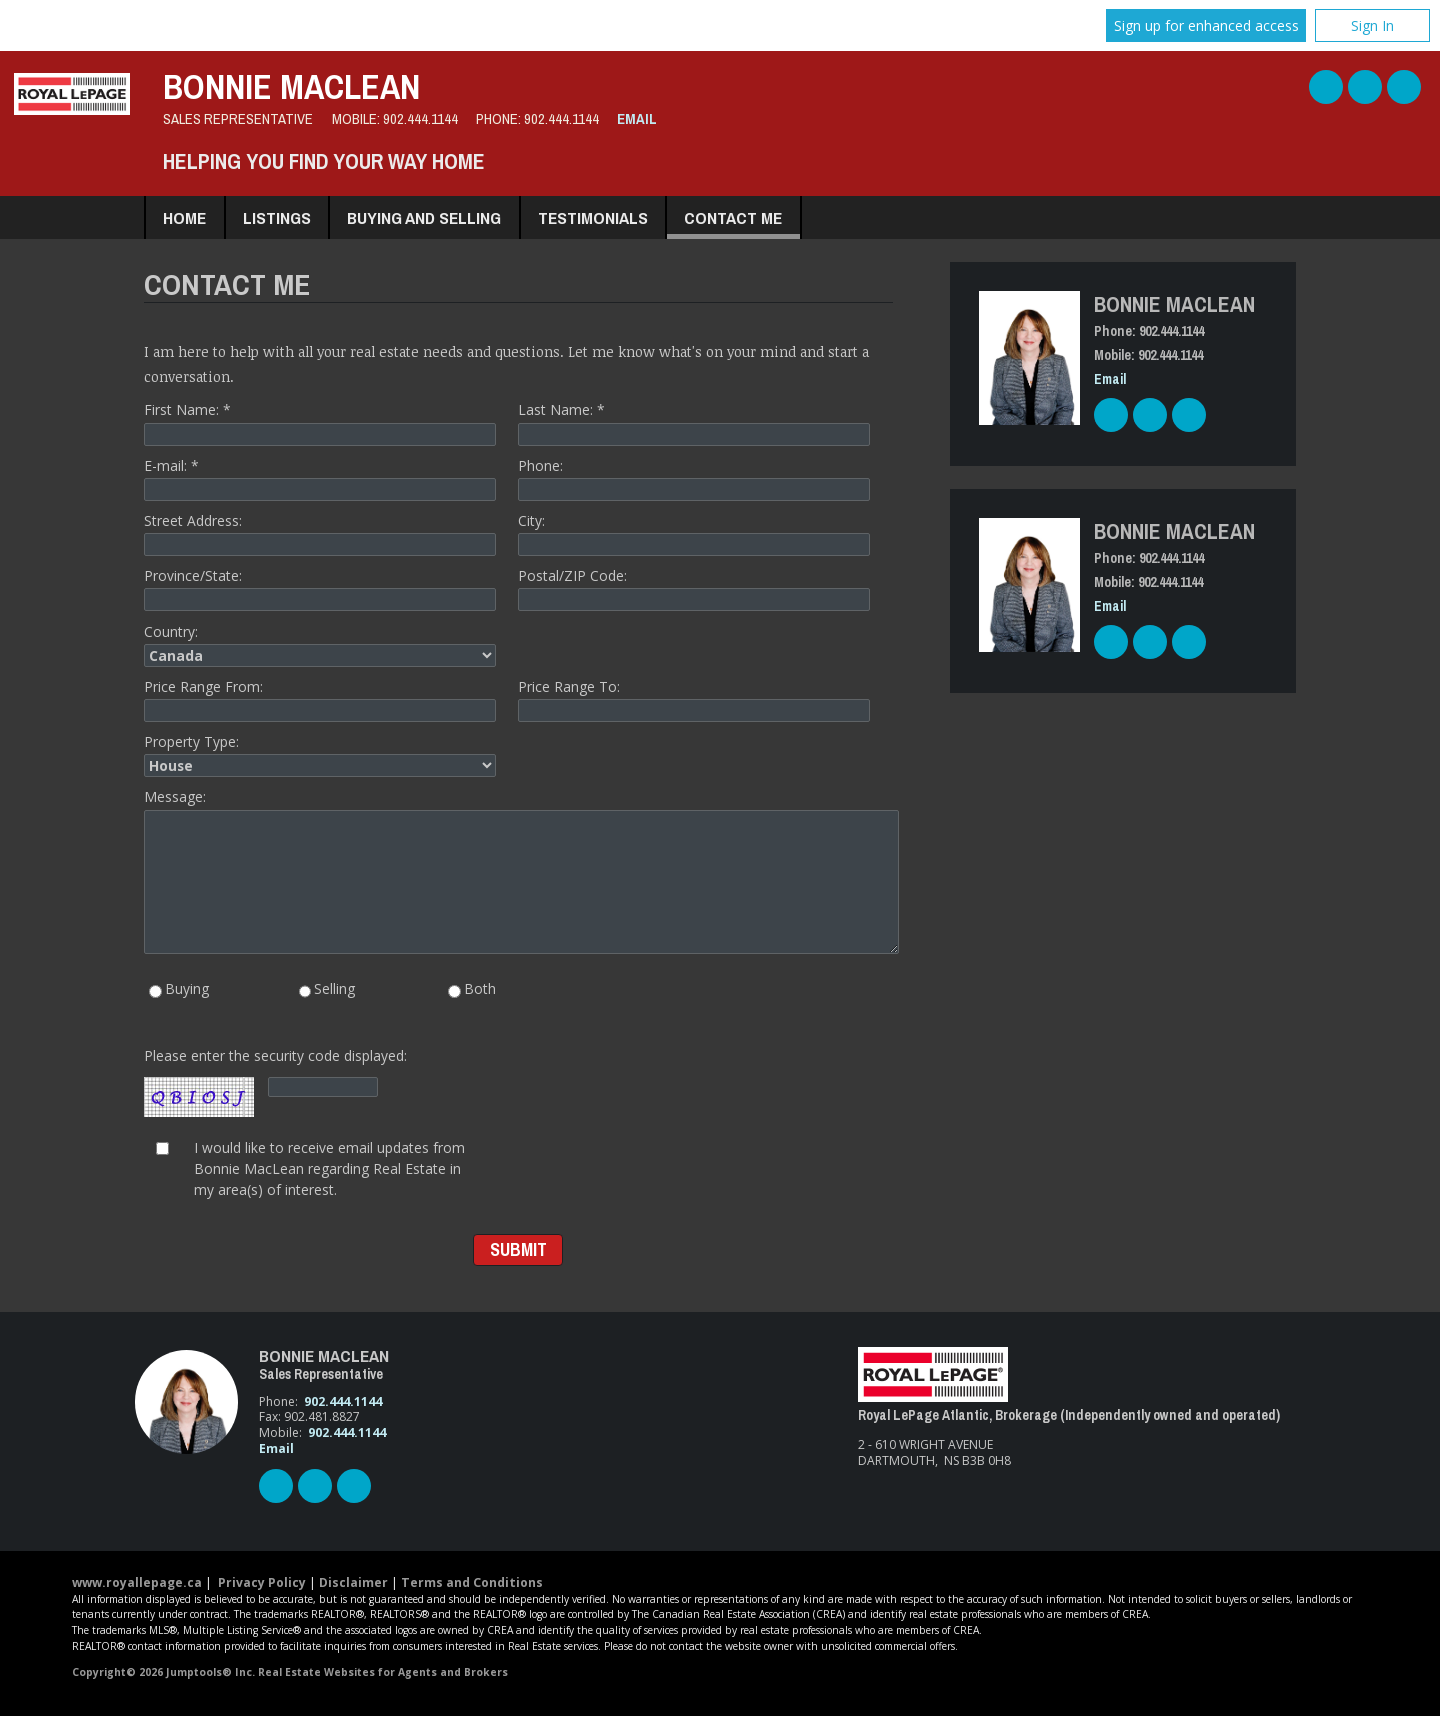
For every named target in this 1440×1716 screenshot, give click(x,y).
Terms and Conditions (472, 1582)
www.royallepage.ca (137, 1582)
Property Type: (320, 754)
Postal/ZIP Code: (694, 588)
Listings (277, 217)
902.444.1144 (420, 119)
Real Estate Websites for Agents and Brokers (383, 1672)
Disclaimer (353, 1582)
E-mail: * (320, 478)
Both (472, 990)
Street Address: (320, 533)
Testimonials (593, 217)
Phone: (694, 478)
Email (637, 119)
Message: (518, 870)
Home (184, 217)
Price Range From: (320, 699)
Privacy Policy (262, 1582)
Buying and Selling (424, 217)
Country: (320, 644)
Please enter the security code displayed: (275, 1083)
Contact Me (733, 217)
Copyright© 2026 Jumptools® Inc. (163, 1672)
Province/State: (320, 588)
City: (694, 533)
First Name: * (320, 422)
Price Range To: (694, 699)
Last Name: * (694, 422)
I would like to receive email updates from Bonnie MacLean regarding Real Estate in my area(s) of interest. (329, 1168)
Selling (327, 990)
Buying (179, 990)
